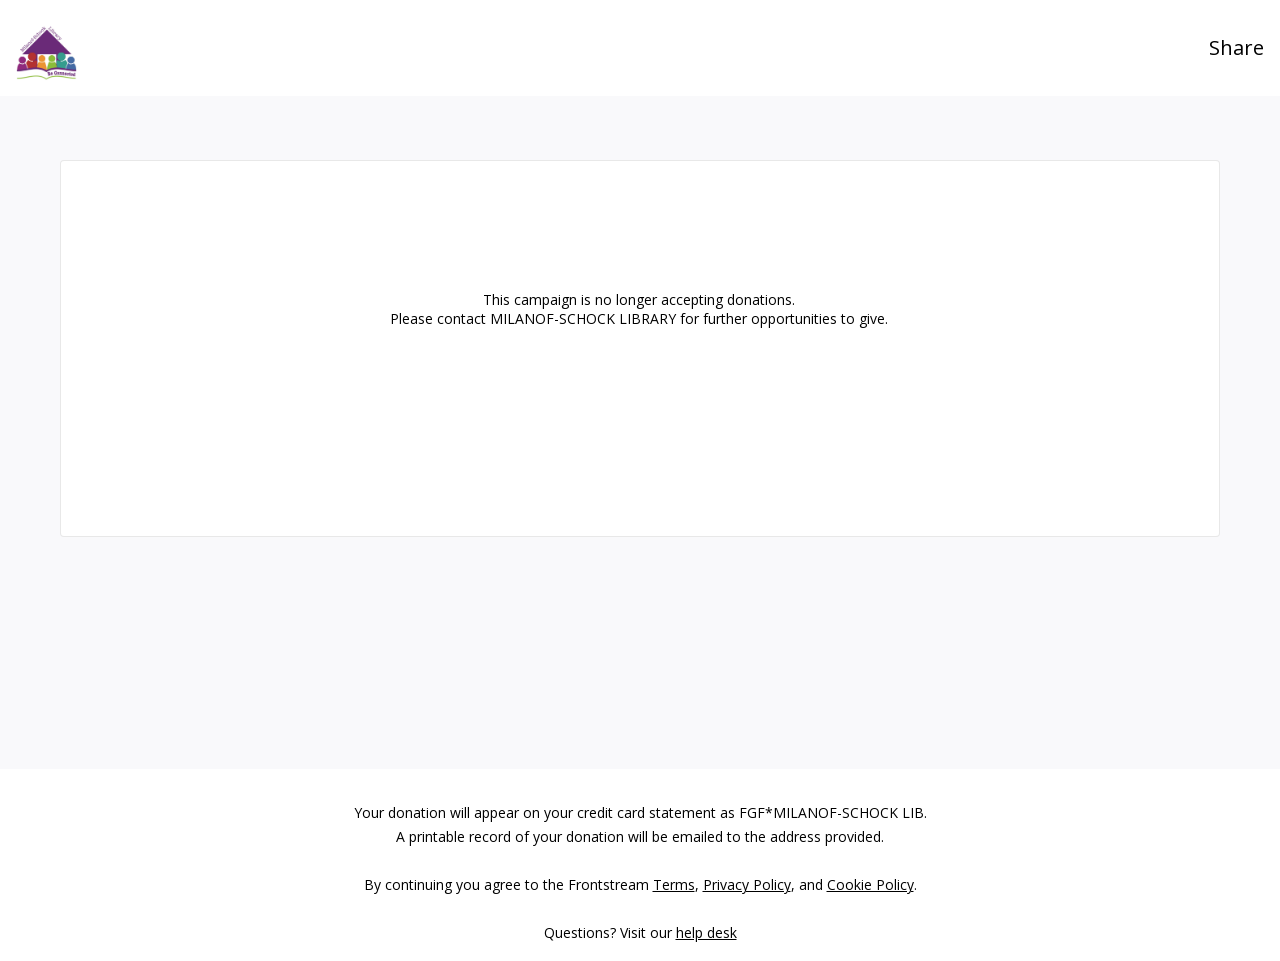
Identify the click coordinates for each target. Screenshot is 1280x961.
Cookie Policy (870, 884)
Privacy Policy (747, 884)
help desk (706, 932)
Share (1236, 47)
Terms (674, 884)
